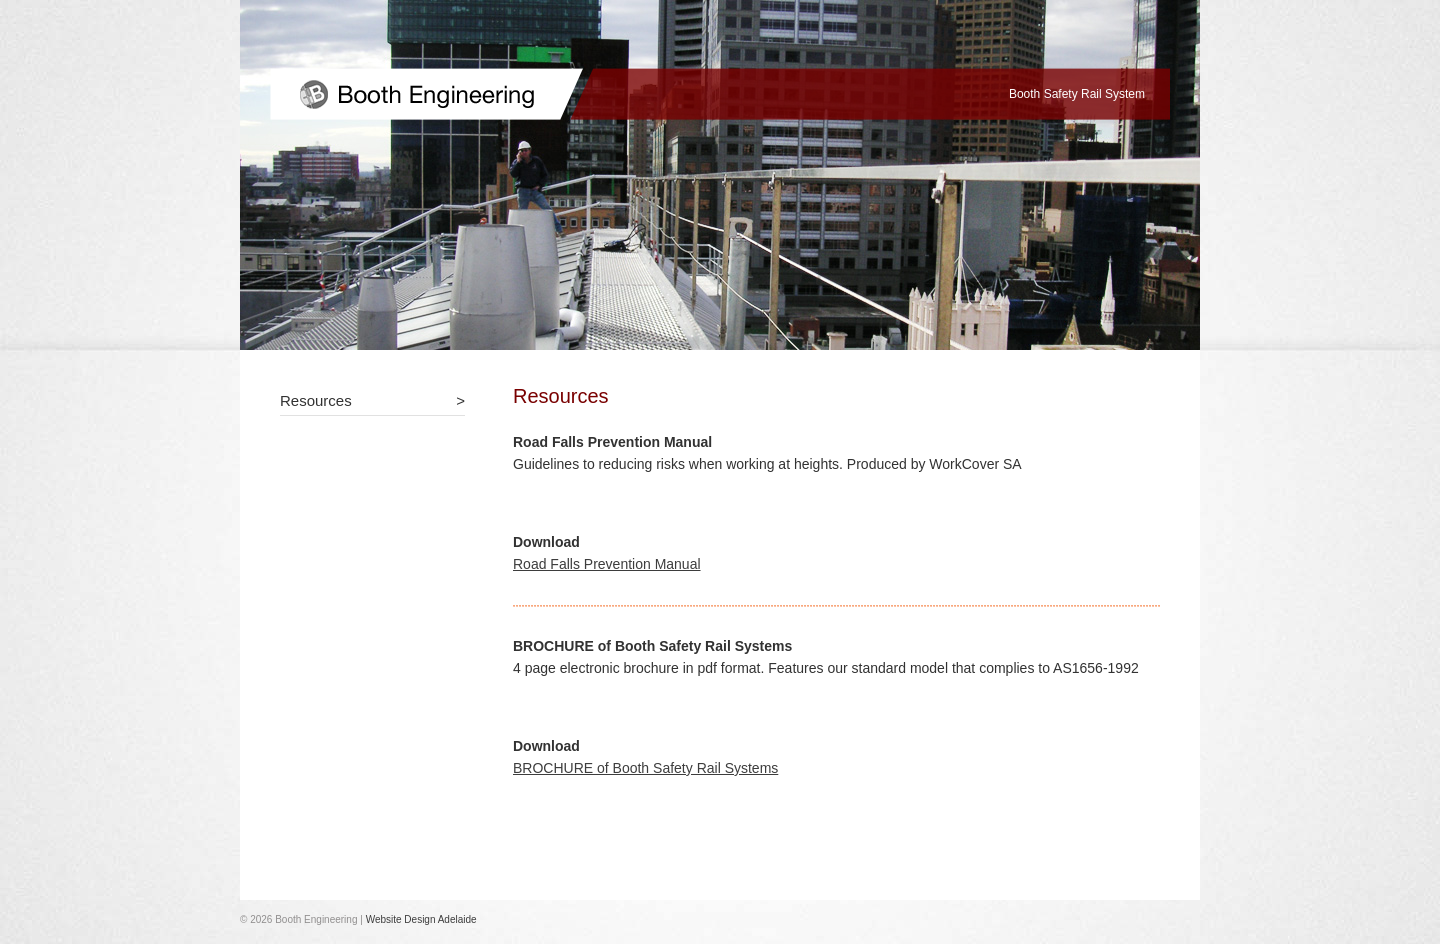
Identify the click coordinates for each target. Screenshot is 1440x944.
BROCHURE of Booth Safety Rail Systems (645, 768)
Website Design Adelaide (421, 919)
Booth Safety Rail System (1077, 94)
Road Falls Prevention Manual (607, 564)
